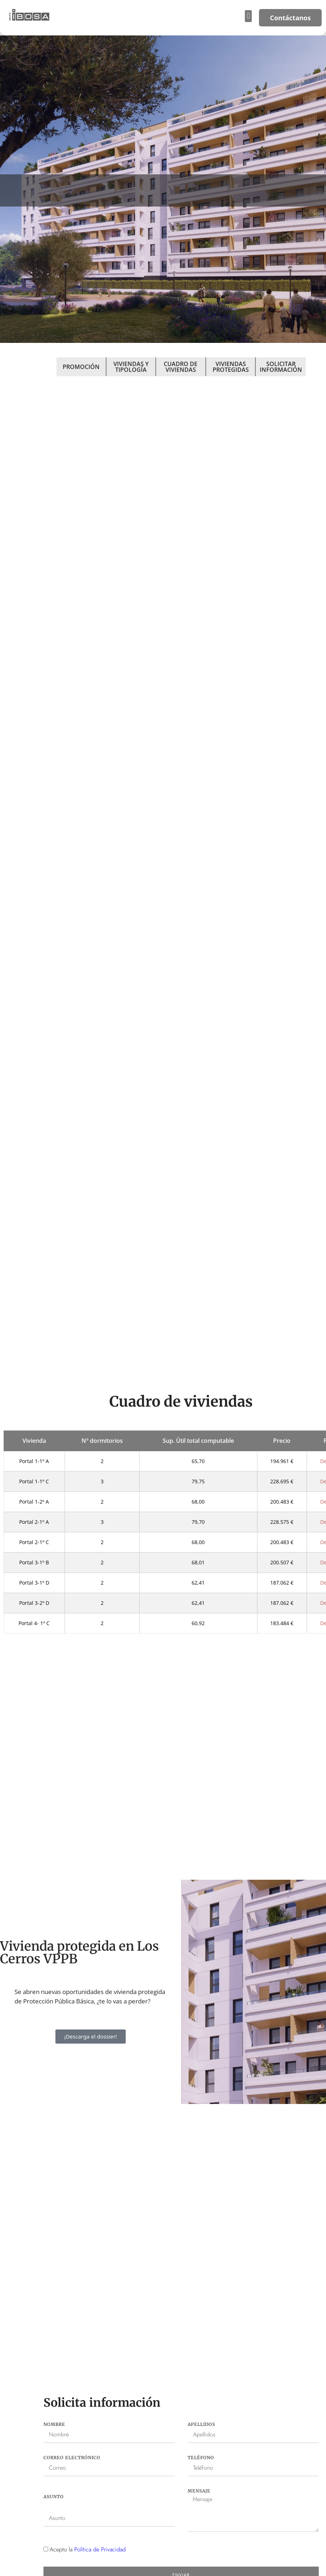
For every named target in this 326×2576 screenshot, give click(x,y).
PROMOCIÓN (81, 367)
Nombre (54, 2424)
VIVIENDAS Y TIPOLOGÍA (131, 367)
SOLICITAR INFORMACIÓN (281, 367)
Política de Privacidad (100, 2549)
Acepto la (88, 2549)
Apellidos (201, 2424)
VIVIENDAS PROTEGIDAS (231, 367)
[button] (248, 16)
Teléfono (201, 2458)
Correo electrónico (71, 2458)
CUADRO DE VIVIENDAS (180, 367)
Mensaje (199, 2491)
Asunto (53, 2497)
